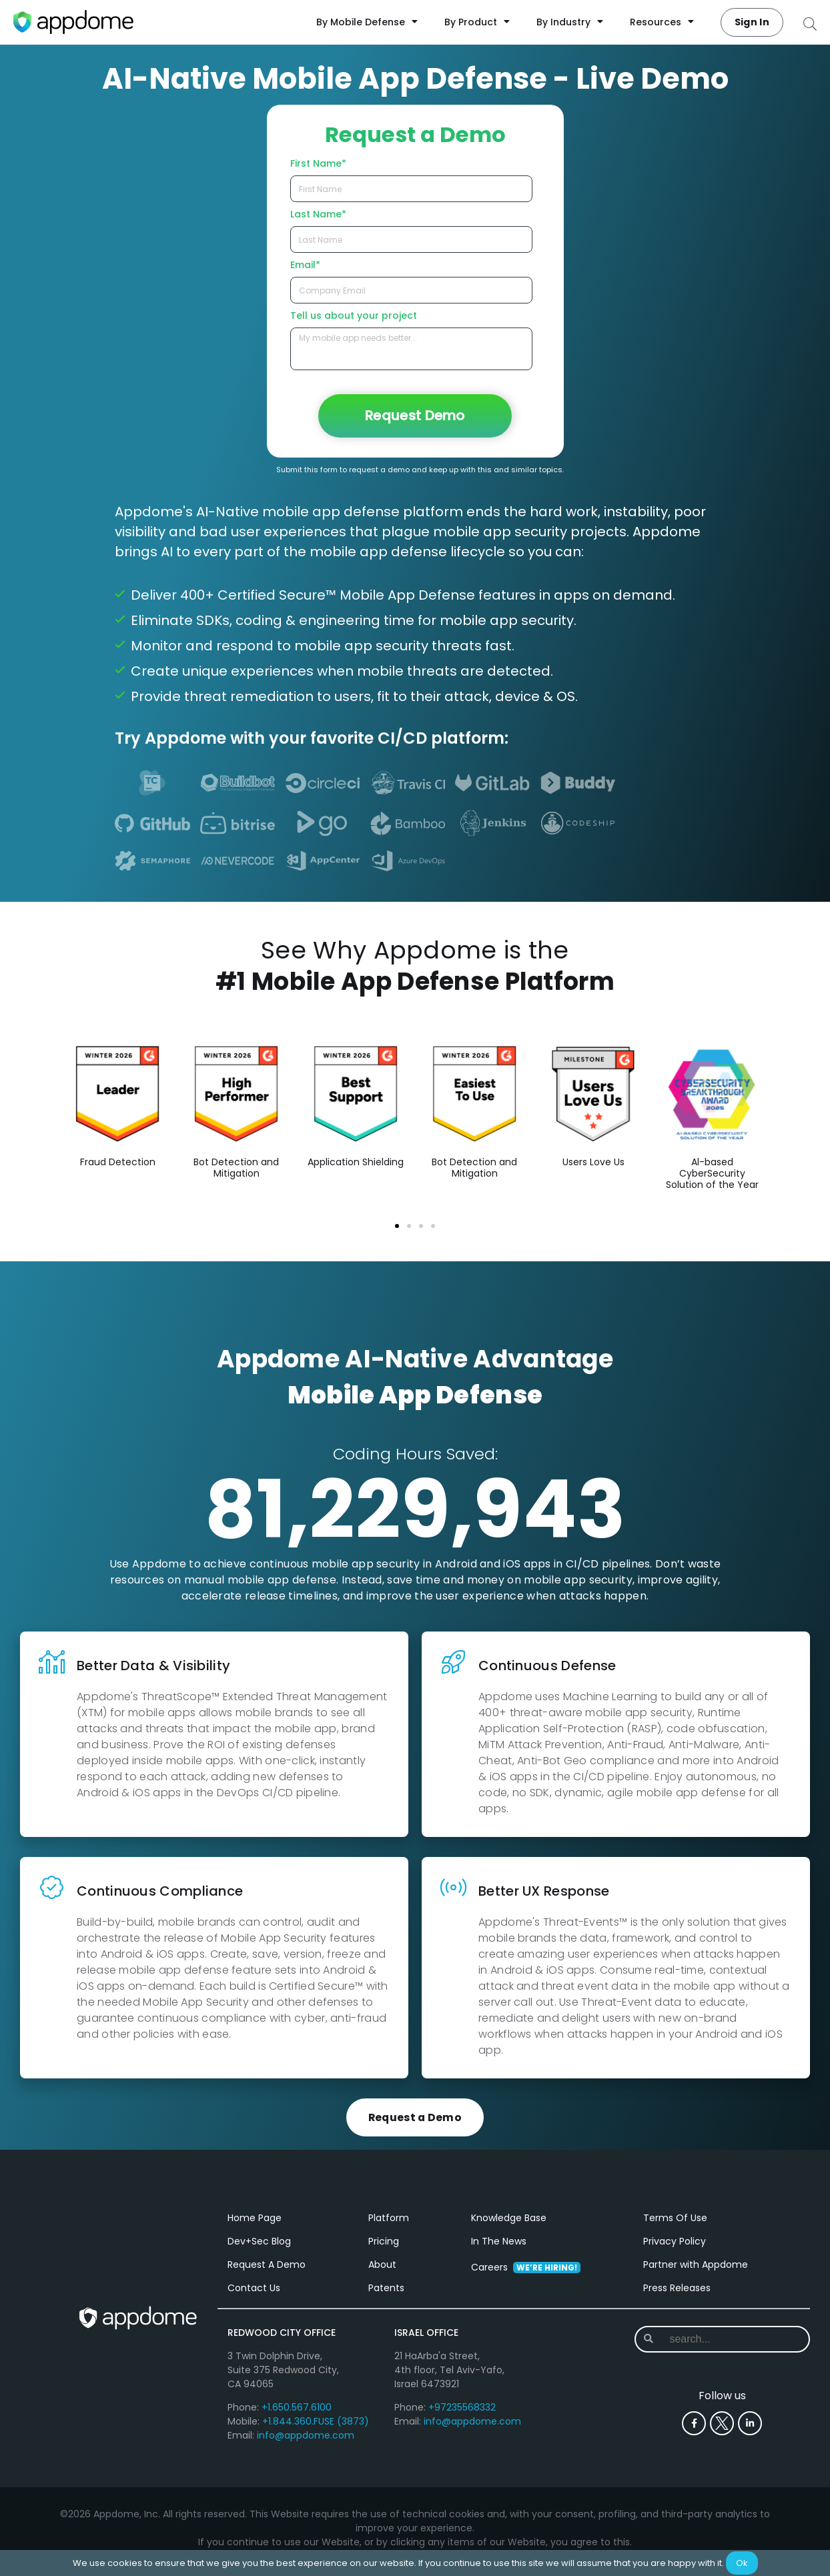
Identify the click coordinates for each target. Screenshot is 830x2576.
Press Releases (677, 2294)
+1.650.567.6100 (297, 2414)
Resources (662, 22)
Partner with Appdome (695, 2271)
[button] (397, 1226)
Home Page (255, 2224)
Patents (386, 2294)
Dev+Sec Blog (259, 2248)
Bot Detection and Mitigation (236, 1167)
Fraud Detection (117, 1162)
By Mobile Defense (367, 22)
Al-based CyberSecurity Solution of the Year (712, 1173)
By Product (477, 22)
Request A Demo (267, 2271)
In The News (498, 2248)
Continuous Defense (547, 1665)
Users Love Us (593, 1162)
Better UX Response (543, 1891)
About (382, 2271)
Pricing (383, 2248)
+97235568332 (462, 2414)
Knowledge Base (508, 2224)
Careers (525, 2274)
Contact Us (254, 2294)
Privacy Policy (674, 2248)
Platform (388, 2224)
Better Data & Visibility (153, 1665)
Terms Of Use (675, 2224)
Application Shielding (356, 1162)
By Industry (569, 22)
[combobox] (723, 2346)
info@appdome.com (305, 2442)
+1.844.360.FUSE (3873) (315, 2428)
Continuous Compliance (160, 1891)
